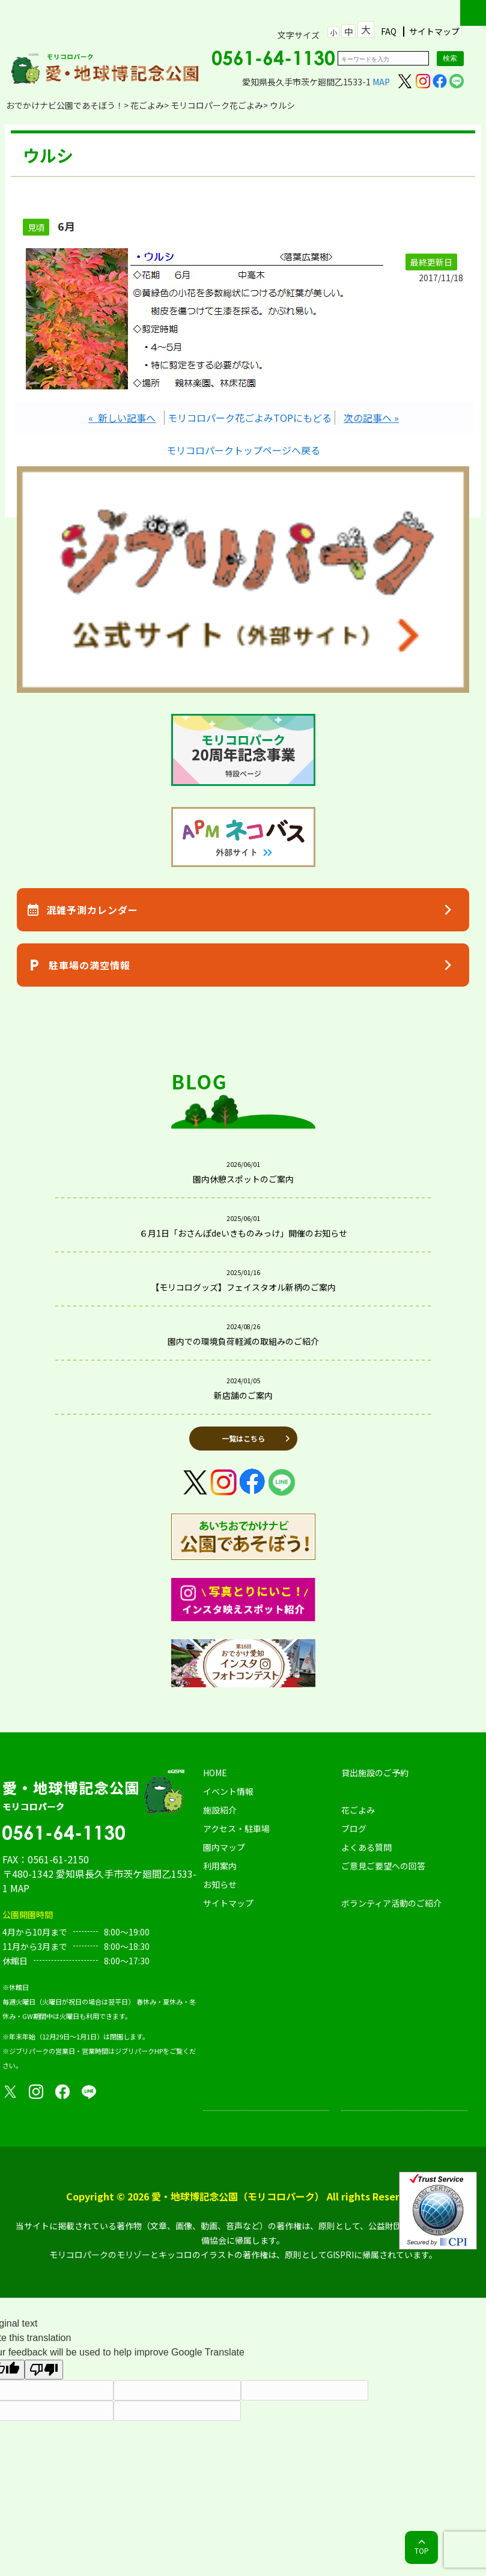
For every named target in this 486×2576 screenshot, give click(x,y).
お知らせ (220, 1884)
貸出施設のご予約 (375, 1772)
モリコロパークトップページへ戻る (243, 450)
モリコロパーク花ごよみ (217, 105)
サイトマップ (434, 31)
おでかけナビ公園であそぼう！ (65, 105)
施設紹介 (220, 1810)
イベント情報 (228, 1791)
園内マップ (224, 1847)
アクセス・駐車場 (236, 1828)
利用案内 (220, 1866)
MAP (381, 82)
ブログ (353, 1828)
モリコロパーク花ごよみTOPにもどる (250, 417)
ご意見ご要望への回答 (383, 1866)
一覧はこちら (243, 1438)
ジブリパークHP (139, 2051)
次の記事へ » (371, 417)
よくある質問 (366, 1847)
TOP (422, 2550)
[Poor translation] (44, 2370)
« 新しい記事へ (122, 417)
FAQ (388, 31)
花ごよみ (147, 105)
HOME (215, 1772)
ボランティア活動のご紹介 (391, 1903)
